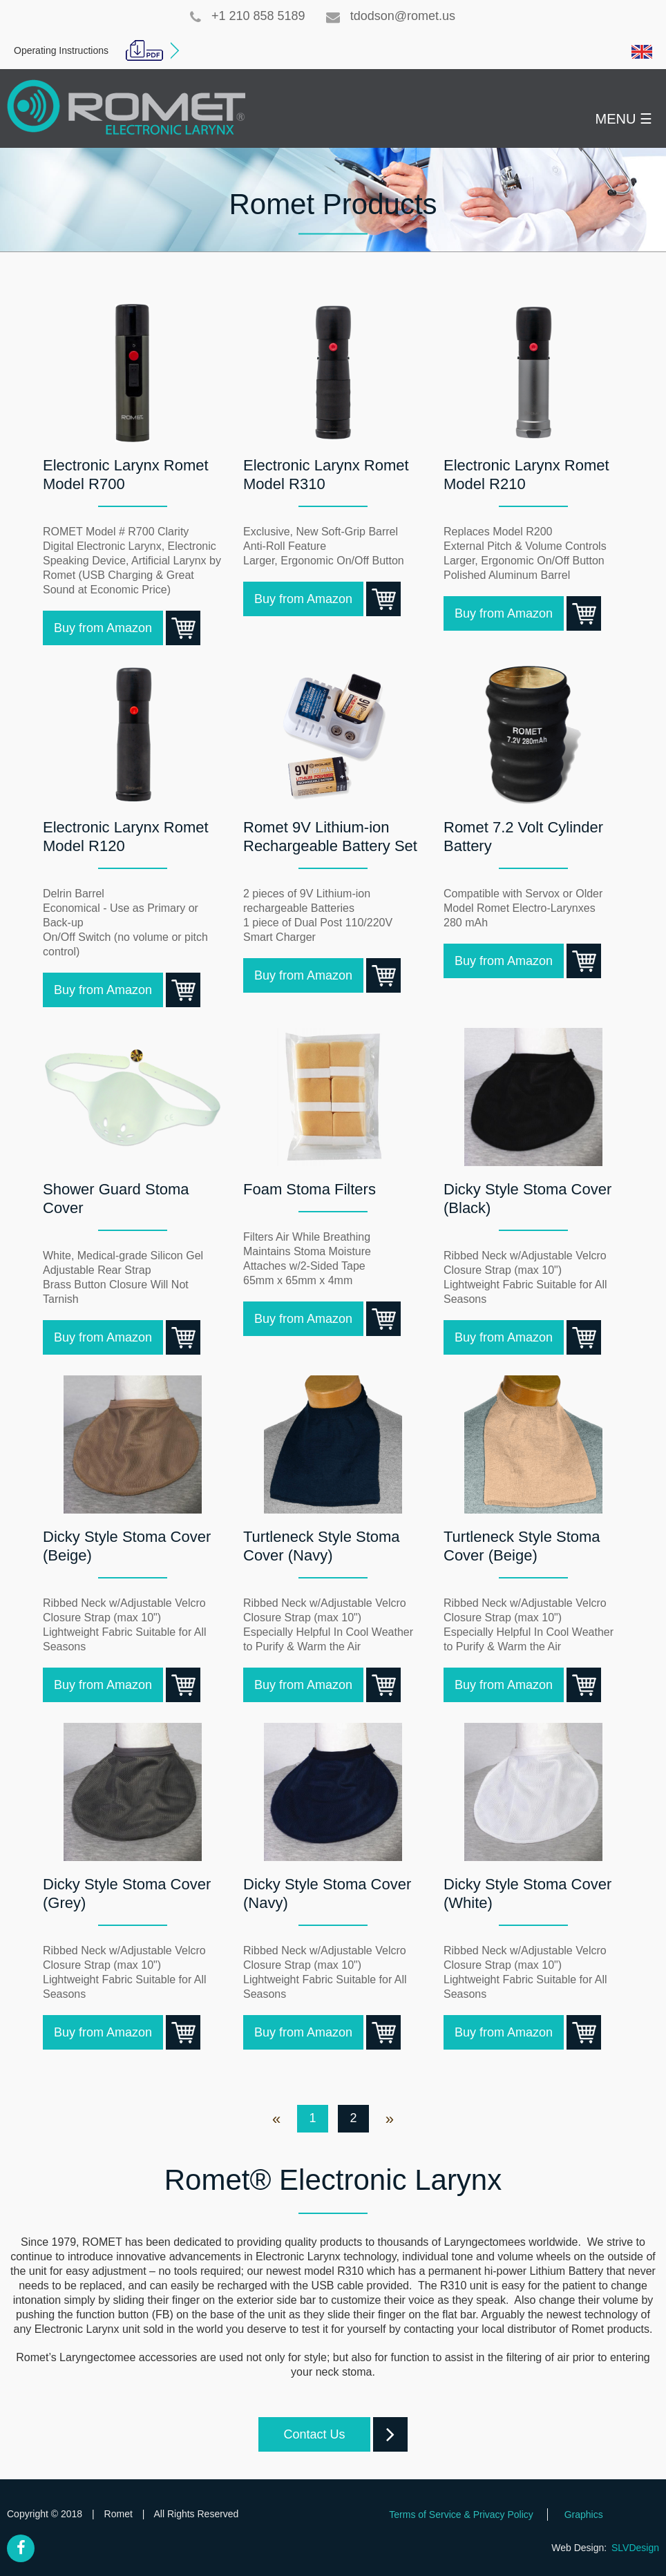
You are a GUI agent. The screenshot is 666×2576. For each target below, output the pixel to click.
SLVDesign (635, 2547)
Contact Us (326, 2434)
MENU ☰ (624, 118)
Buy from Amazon (108, 628)
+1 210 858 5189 (247, 16)
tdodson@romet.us (390, 16)
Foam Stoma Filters (309, 1189)
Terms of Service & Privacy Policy (461, 2514)
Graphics (583, 2514)
